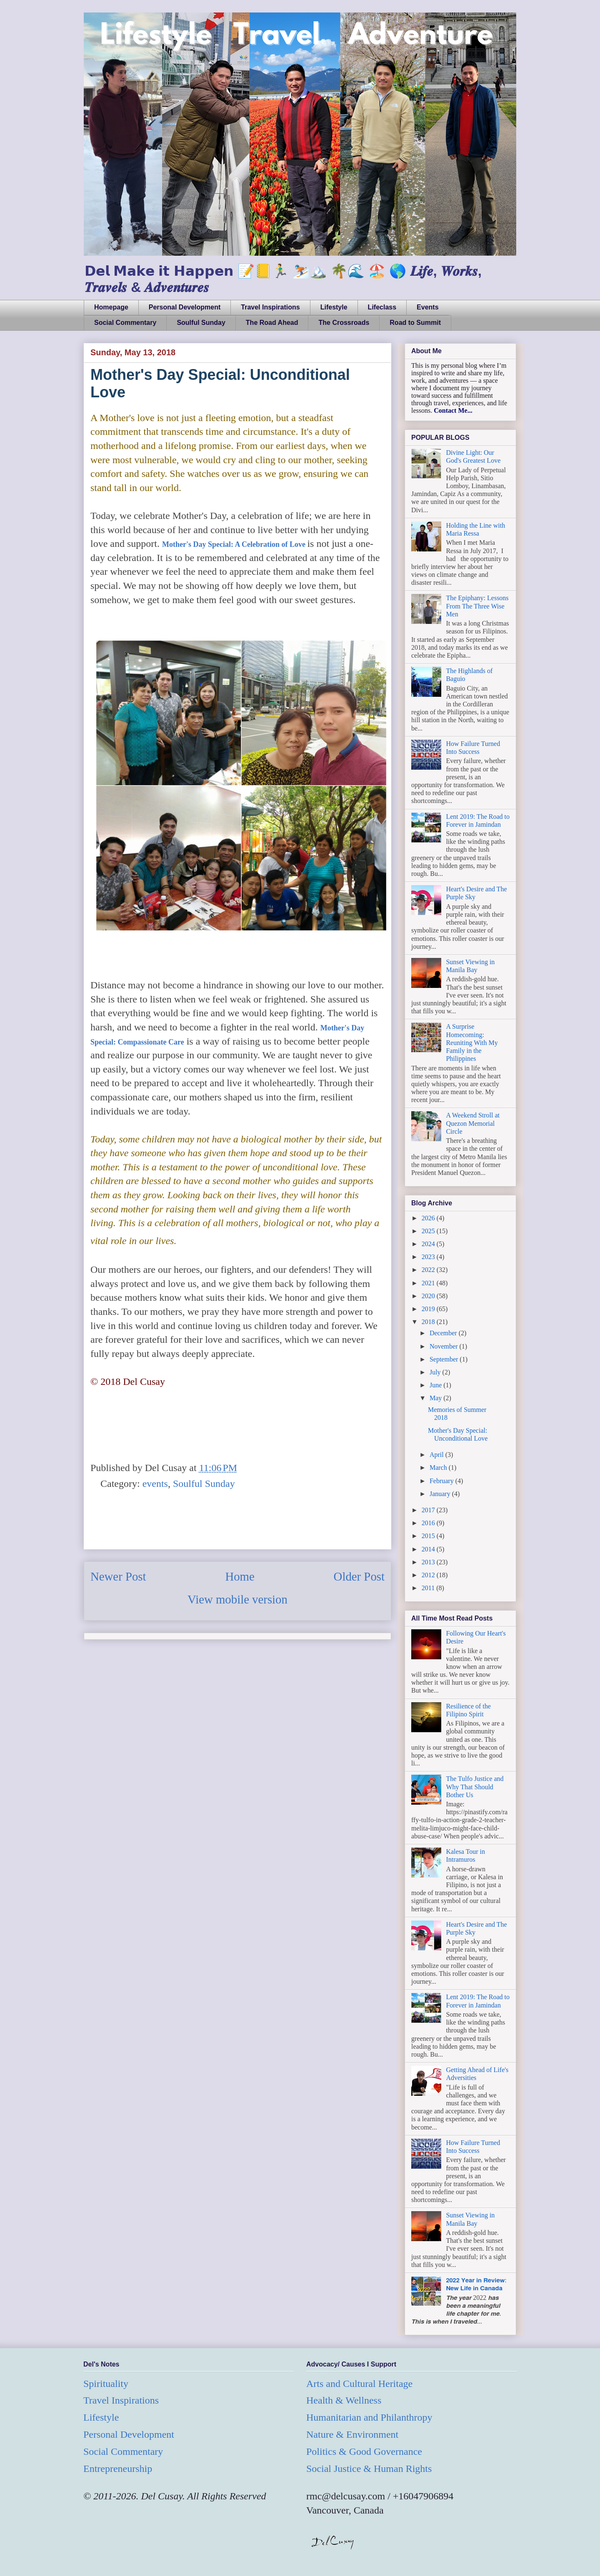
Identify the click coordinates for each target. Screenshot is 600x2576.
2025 (429, 1230)
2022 (429, 1269)
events (155, 1483)
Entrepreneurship (117, 2468)
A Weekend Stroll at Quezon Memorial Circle (473, 1123)
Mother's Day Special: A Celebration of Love (233, 544)
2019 (429, 1308)
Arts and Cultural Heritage (359, 2383)
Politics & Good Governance (364, 2451)
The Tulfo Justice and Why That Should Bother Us (474, 1786)
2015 (429, 1535)
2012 (429, 1575)
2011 (429, 1587)
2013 (429, 1562)
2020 (429, 1295)
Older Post (359, 1576)
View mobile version (238, 1599)
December (444, 1333)
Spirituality (105, 2383)
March (439, 1467)
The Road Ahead (272, 322)
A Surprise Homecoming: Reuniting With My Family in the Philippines (472, 1042)
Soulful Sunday (201, 322)
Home (239, 1576)
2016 (429, 1522)
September (445, 1359)
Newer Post (118, 1576)
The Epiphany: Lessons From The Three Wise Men (477, 605)
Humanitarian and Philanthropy (369, 2417)
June (436, 1385)
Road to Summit (415, 322)
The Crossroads (343, 322)
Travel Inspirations (270, 307)
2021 (429, 1283)
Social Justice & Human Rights (369, 2468)
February (442, 1480)
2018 (429, 1321)
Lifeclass (382, 307)
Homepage (111, 307)
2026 (429, 1218)
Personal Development (185, 307)
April (437, 1454)
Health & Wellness (343, 2400)
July (436, 1372)
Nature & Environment (352, 2434)
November (445, 1346)
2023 (429, 1256)
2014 (429, 1549)
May (436, 1397)
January (441, 1493)
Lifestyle (334, 307)
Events (427, 307)
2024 (429, 1243)
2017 (429, 1510)
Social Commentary (125, 322)
